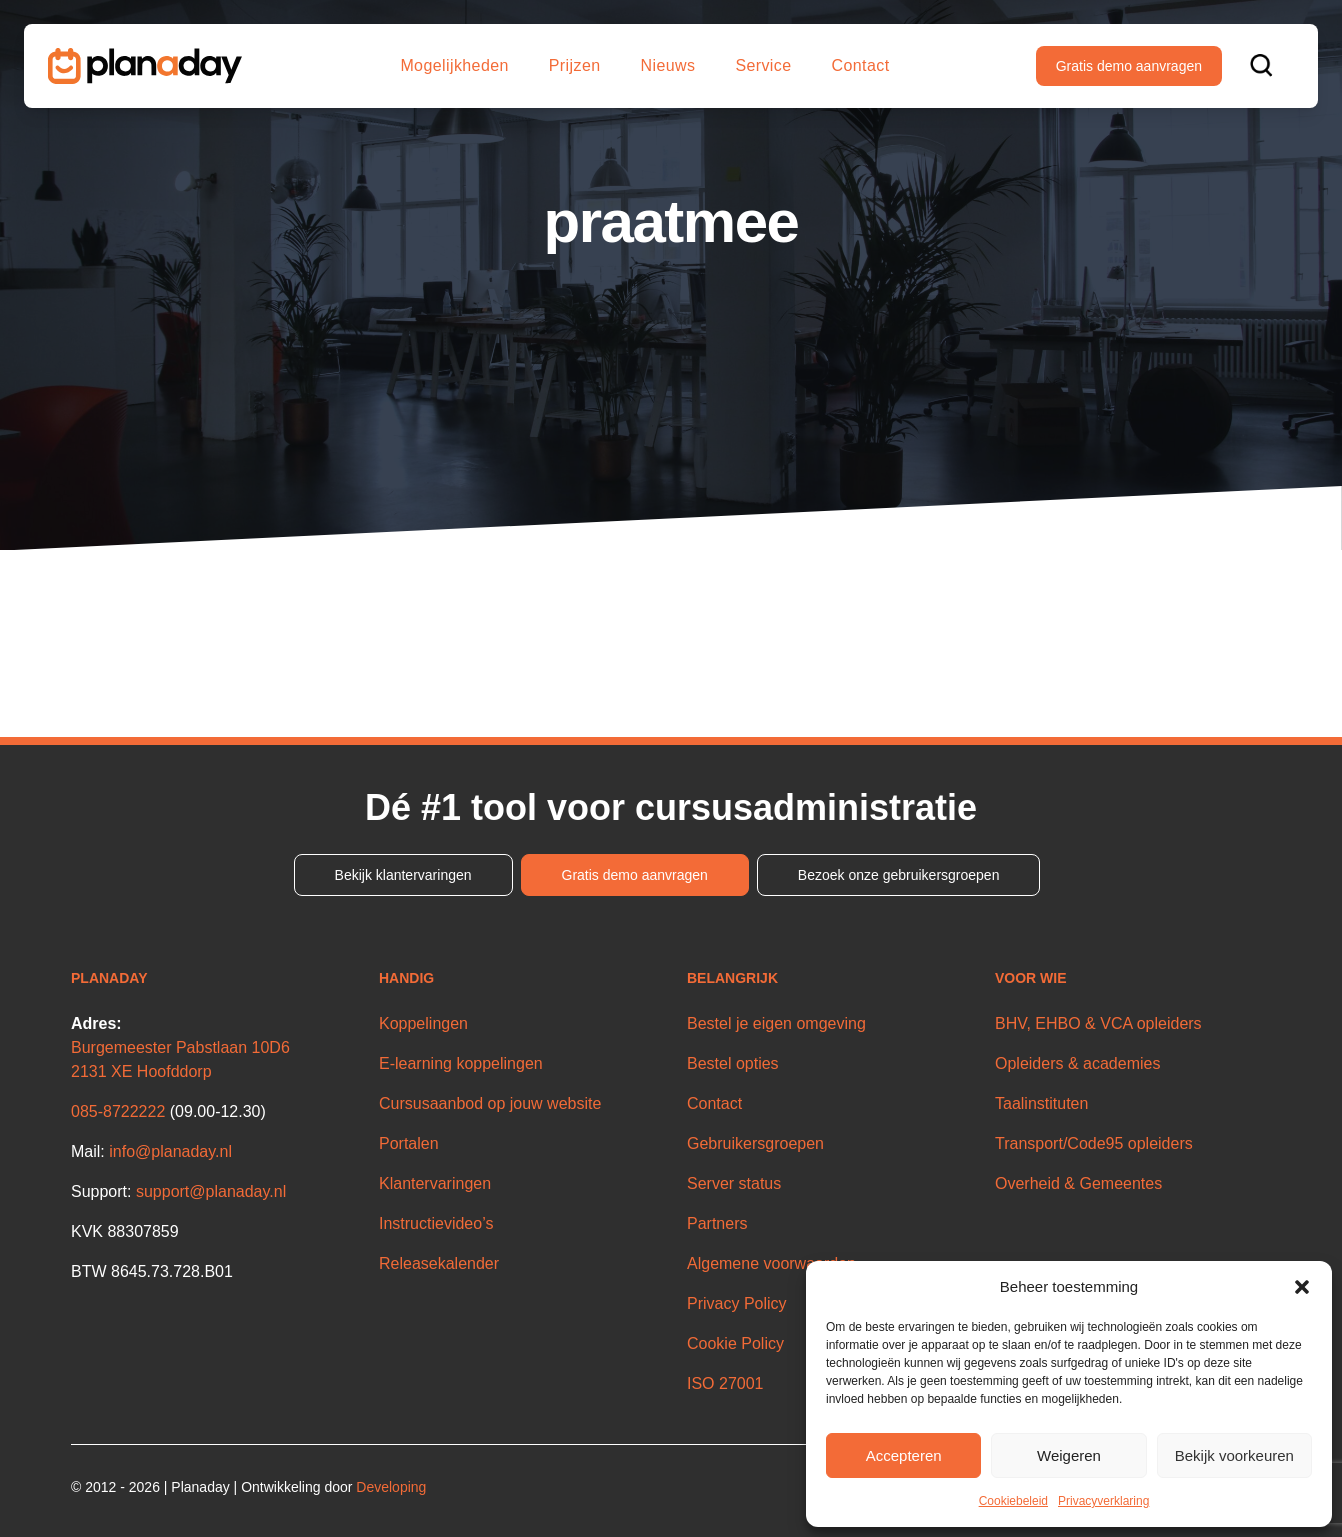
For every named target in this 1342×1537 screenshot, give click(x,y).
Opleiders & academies (1077, 1063)
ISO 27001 (725, 1383)
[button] (1302, 1287)
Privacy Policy (737, 1303)
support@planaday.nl (211, 1191)
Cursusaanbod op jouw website (490, 1103)
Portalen (409, 1143)
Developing (391, 1487)
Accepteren (904, 1455)
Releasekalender (439, 1263)
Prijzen (575, 65)
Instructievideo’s (436, 1223)
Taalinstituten (1041, 1103)
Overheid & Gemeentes (1078, 1183)
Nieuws (668, 65)
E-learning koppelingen (461, 1063)
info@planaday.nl (170, 1151)
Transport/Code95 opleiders (1094, 1143)
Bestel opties (733, 1063)
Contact (861, 65)
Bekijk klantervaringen (403, 875)
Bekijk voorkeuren (1234, 1455)
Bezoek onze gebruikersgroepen (899, 875)
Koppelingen (423, 1023)
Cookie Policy (735, 1343)
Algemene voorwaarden (771, 1263)
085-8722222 (118, 1111)
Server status (734, 1183)
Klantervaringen (435, 1183)
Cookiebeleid (1013, 1501)
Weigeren (1069, 1455)
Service (763, 65)
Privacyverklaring (1103, 1501)
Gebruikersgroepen (755, 1143)
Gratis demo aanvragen (1129, 66)
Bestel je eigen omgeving (776, 1023)
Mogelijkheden (454, 65)
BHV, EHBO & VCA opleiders (1098, 1023)
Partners (717, 1223)
